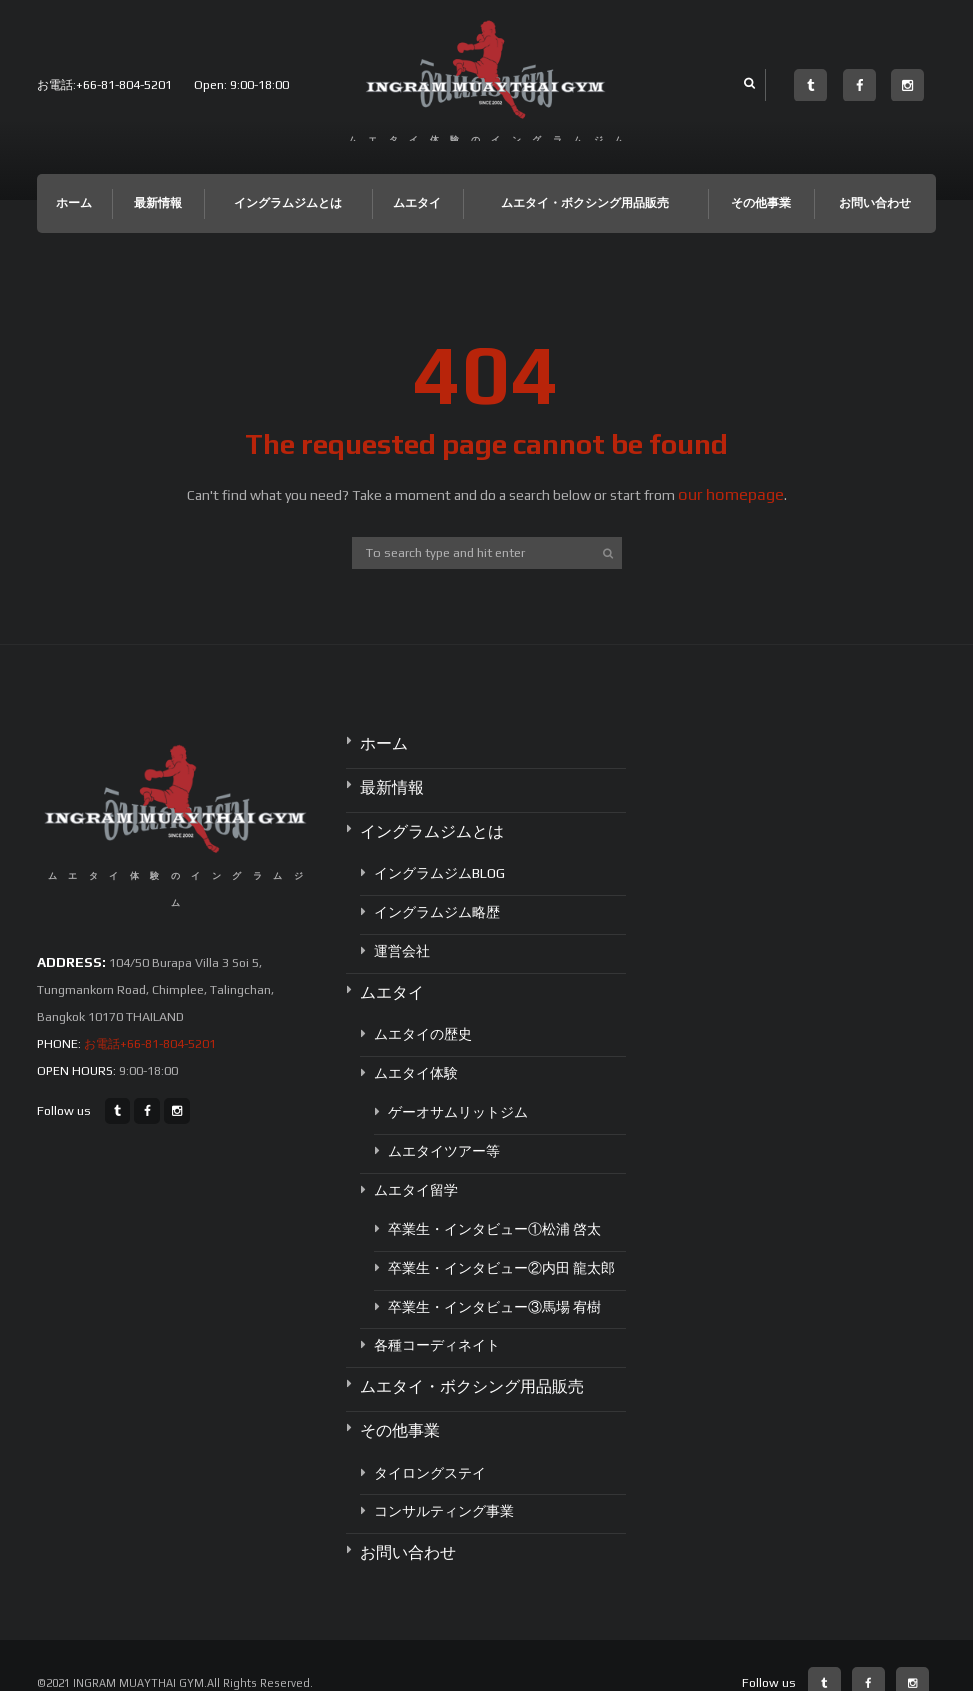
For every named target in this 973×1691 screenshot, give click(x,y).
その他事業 (761, 203)
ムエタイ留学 (416, 1168)
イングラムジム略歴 (437, 895)
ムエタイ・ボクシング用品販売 (585, 203)
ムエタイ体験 (416, 1051)
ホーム (74, 203)
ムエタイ (417, 203)
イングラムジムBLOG (439, 857)
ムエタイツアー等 (444, 1129)
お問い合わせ (875, 203)
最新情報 (158, 203)
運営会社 (402, 934)
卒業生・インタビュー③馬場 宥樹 (494, 1284)
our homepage (731, 494)
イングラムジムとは (288, 203)
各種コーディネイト (437, 1323)
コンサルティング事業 (444, 1479)
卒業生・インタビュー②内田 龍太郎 (501, 1246)
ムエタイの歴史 (423, 1012)
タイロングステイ (430, 1440)
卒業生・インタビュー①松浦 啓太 (494, 1207)
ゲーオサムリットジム (458, 1090)
